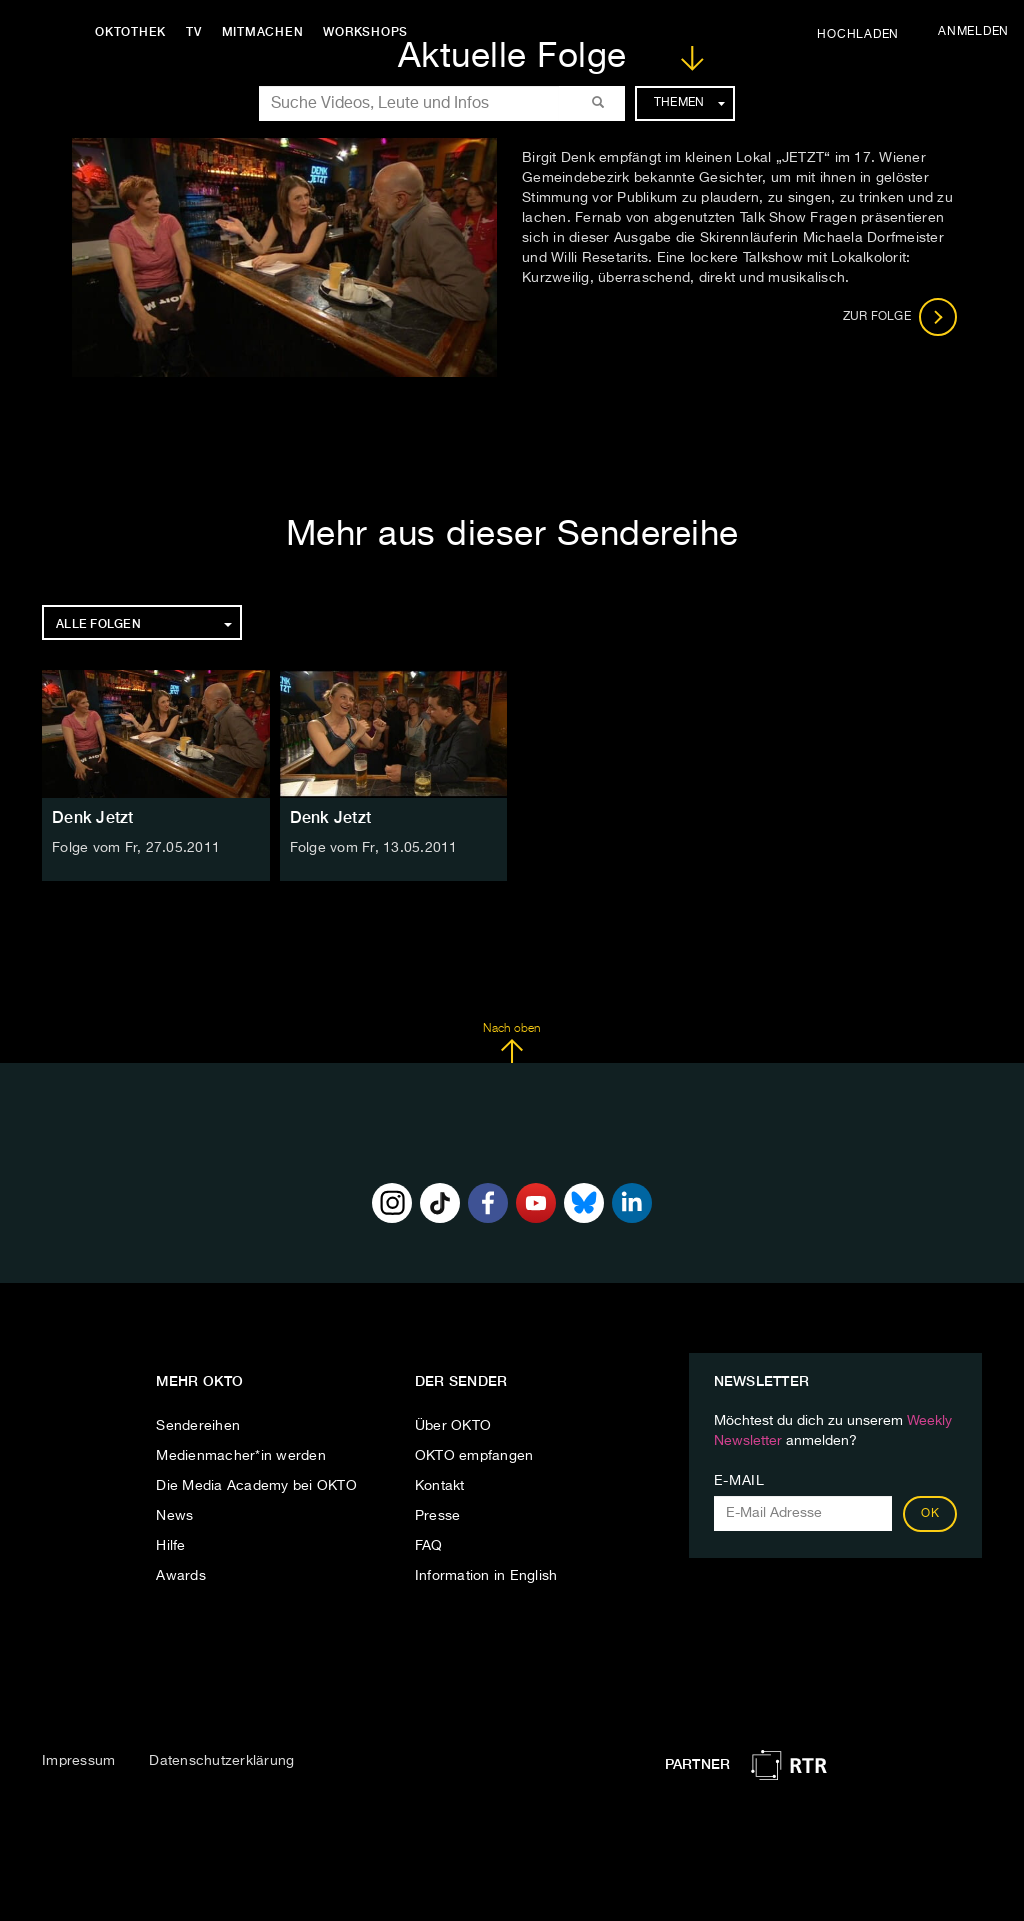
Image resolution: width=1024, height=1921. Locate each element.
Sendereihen (198, 1426)
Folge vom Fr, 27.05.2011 (136, 848)
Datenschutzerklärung (221, 1761)
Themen (689, 103)
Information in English (486, 1576)
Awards (181, 1576)
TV (194, 32)
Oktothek (130, 32)
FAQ (429, 1546)
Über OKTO (453, 1426)
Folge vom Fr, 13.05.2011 (374, 848)
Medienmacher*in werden (241, 1456)
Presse (438, 1516)
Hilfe (170, 1546)
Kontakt (440, 1486)
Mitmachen (263, 32)
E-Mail (739, 1481)
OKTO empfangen (474, 1456)
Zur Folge (900, 317)
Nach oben (511, 1043)
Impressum (78, 1761)
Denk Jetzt (93, 817)
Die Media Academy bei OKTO (256, 1486)
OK (930, 1514)
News (174, 1516)
